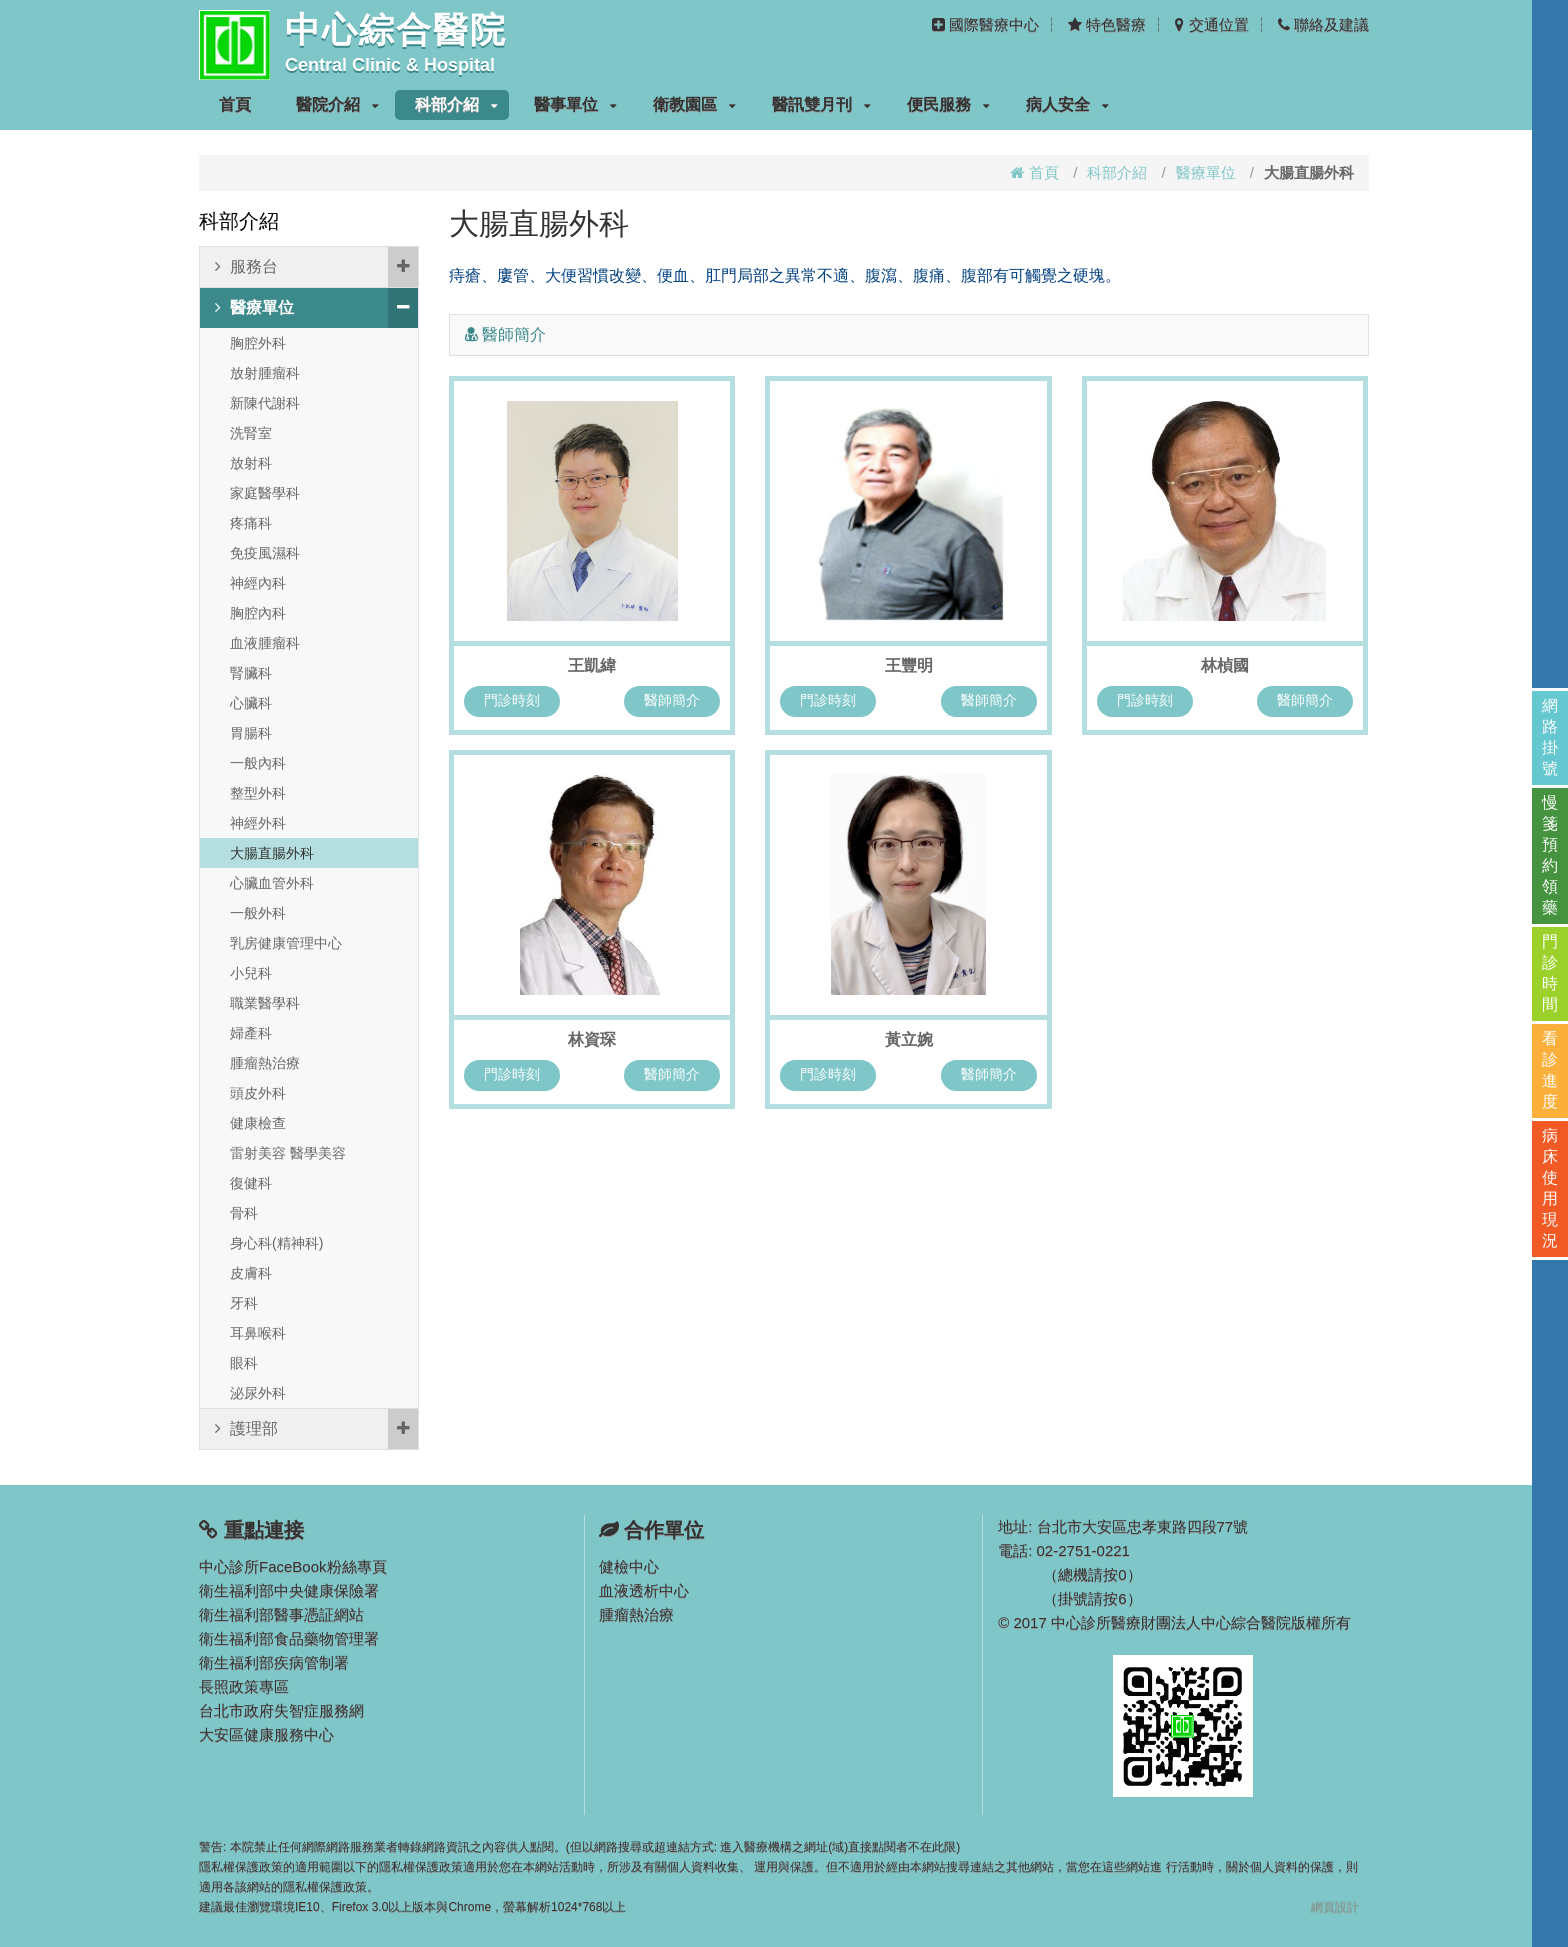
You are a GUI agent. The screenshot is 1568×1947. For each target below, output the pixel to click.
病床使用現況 (1550, 1188)
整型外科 (258, 793)
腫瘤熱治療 (265, 1063)
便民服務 (948, 104)
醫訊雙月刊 (821, 104)
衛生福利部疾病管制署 (274, 1662)
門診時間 (1550, 973)
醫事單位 (575, 104)
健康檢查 (258, 1123)
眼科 (244, 1363)
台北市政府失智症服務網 (281, 1710)
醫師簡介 (672, 700)
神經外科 (258, 823)
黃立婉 (909, 1039)
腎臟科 (251, 673)
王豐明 (909, 665)
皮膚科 (251, 1273)
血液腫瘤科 (265, 643)
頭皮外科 (258, 1093)
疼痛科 (251, 523)
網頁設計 (1335, 1907)
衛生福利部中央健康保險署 (289, 1590)
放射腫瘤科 (265, 373)
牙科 (244, 1303)
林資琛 (592, 1039)
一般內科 (258, 763)
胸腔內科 (258, 613)
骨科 (244, 1213)
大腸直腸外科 (272, 853)
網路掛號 (1550, 737)
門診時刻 (512, 700)
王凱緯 (592, 665)
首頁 (235, 104)
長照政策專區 (244, 1686)
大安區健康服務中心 (266, 1734)
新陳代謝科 (265, 403)
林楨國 (1225, 665)
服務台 (316, 267)
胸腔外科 (258, 343)
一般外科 (258, 913)
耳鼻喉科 (258, 1333)
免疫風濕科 (265, 553)
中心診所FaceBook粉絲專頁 (293, 1566)
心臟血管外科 (272, 883)
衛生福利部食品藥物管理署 (289, 1638)
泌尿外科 (258, 1393)
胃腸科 (251, 733)
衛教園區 (694, 104)
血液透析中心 (644, 1590)
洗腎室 (251, 433)
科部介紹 (456, 104)
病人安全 (1067, 104)
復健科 (251, 1183)
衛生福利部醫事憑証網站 (281, 1614)
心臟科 (251, 703)
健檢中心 (629, 1566)
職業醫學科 (265, 1003)
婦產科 (251, 1033)
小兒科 (251, 973)
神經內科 (258, 583)
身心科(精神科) (276, 1243)
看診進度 (1550, 1070)
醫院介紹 (337, 104)
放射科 (251, 463)
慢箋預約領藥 (1550, 855)
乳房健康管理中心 (286, 943)
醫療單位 (1206, 172)
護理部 (316, 1429)
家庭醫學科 (265, 493)
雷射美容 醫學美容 (288, 1153)
